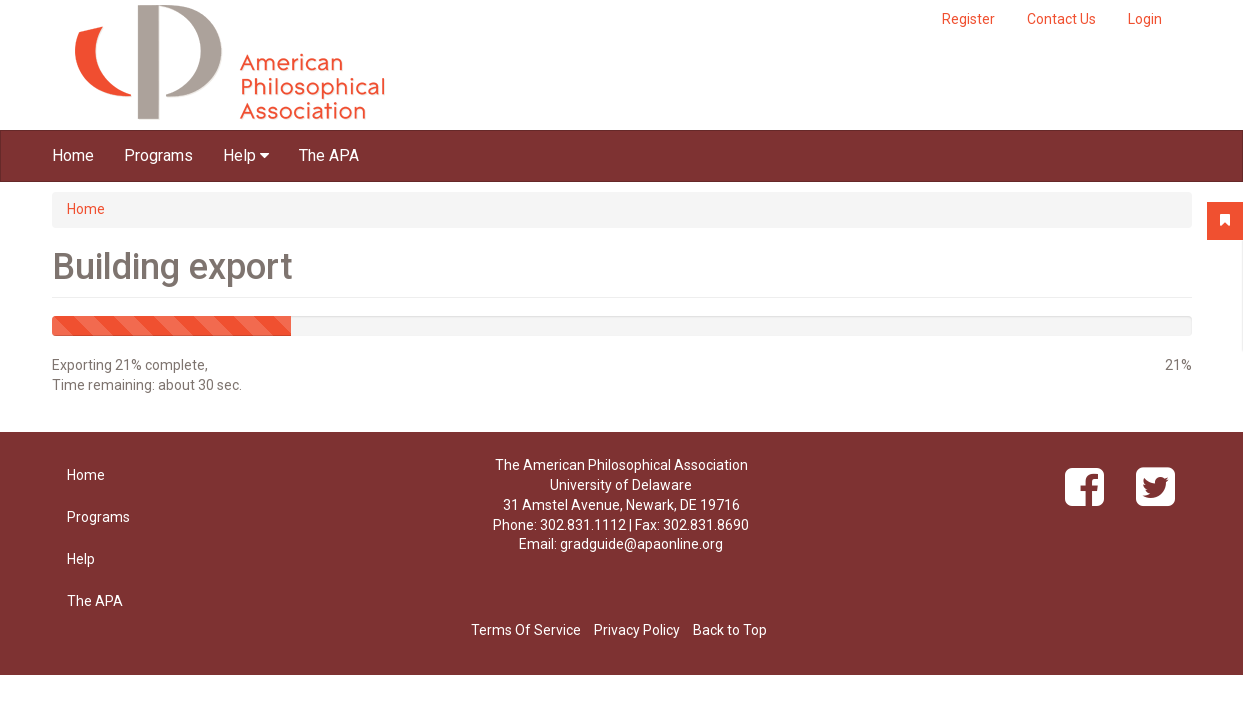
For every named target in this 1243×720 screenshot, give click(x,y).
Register (968, 19)
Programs (158, 155)
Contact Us (1061, 19)
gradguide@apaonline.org (641, 544)
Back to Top (730, 630)
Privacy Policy (637, 630)
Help (246, 155)
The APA (329, 155)
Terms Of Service (526, 630)
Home (73, 155)
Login (1145, 19)
